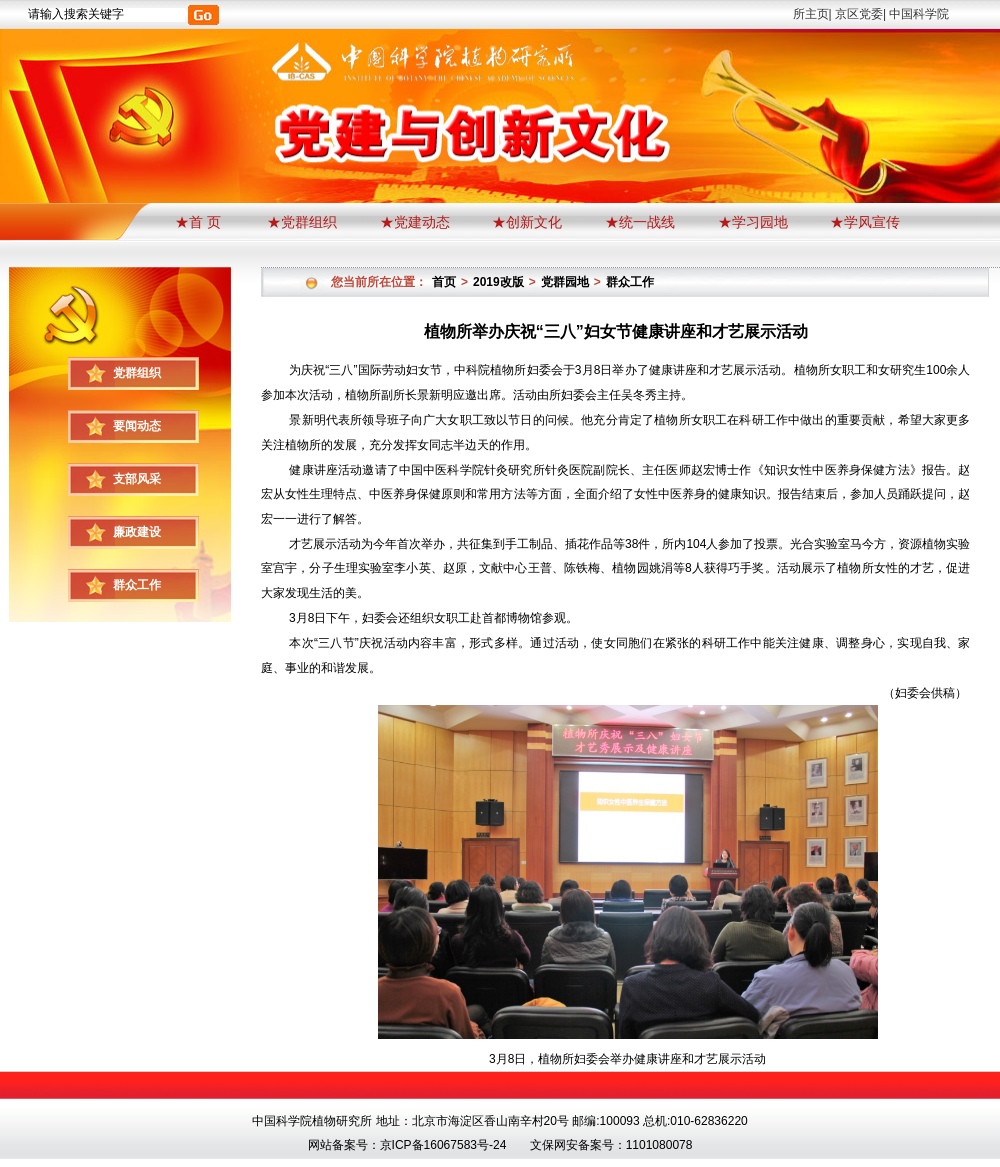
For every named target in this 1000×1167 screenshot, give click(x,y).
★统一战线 (640, 222)
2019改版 (498, 282)
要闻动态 (137, 426)
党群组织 (137, 373)
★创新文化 (527, 222)
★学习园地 (753, 222)
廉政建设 (137, 532)
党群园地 (565, 282)
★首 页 (200, 222)
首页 (444, 282)
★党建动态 (415, 222)
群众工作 (137, 585)
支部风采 (137, 479)
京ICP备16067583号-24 (443, 1145)
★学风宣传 (865, 222)
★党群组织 (302, 222)
